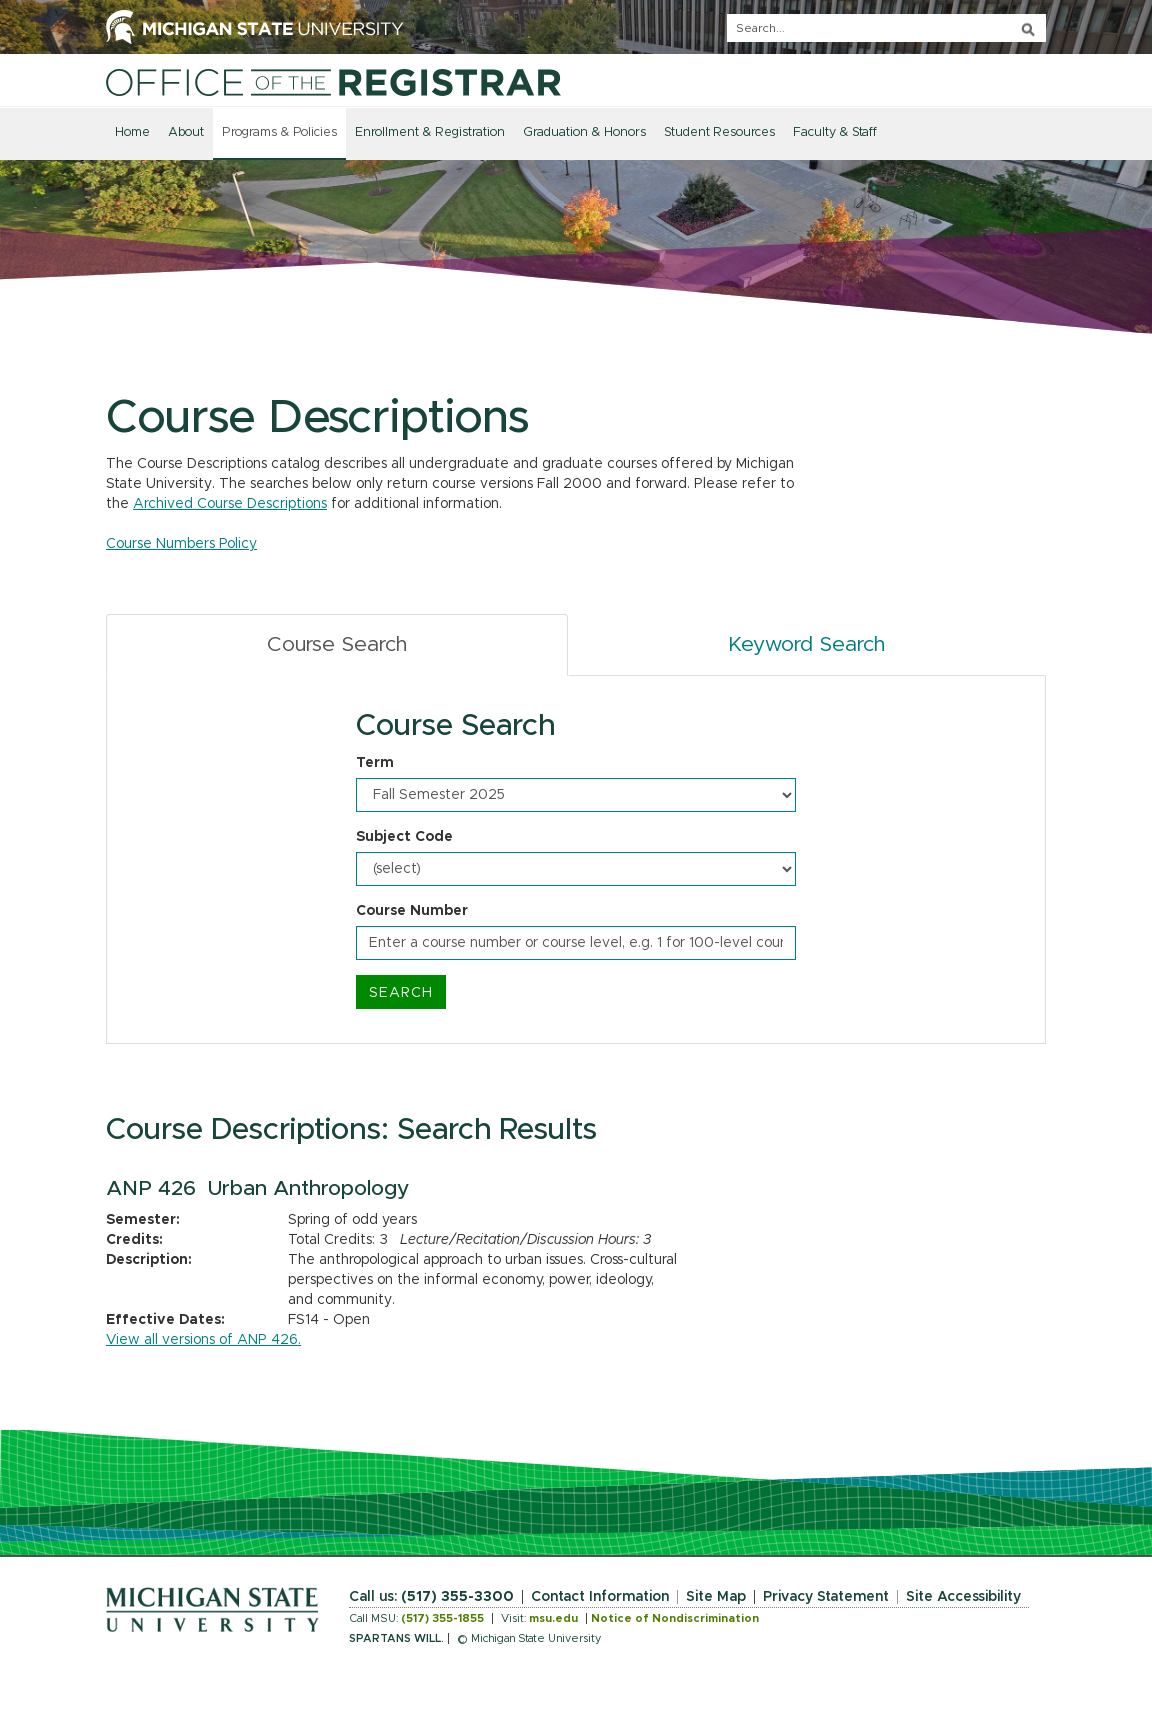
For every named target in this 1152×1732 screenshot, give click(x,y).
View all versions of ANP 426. (203, 1340)
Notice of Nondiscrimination (675, 1618)
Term (375, 763)
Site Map (716, 1597)
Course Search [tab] (337, 644)
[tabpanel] (576, 860)
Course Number (412, 911)
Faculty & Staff (835, 132)
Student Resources (719, 132)
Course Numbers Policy (181, 544)
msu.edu (553, 1618)
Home (132, 132)
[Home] (333, 82)
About (186, 132)
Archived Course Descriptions (230, 504)
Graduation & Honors (584, 132)
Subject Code (404, 837)
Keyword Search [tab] (806, 644)
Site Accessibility (963, 1597)
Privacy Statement (826, 1597)
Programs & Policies (279, 132)
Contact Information (600, 1597)
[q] (886, 28)
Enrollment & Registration (430, 132)
